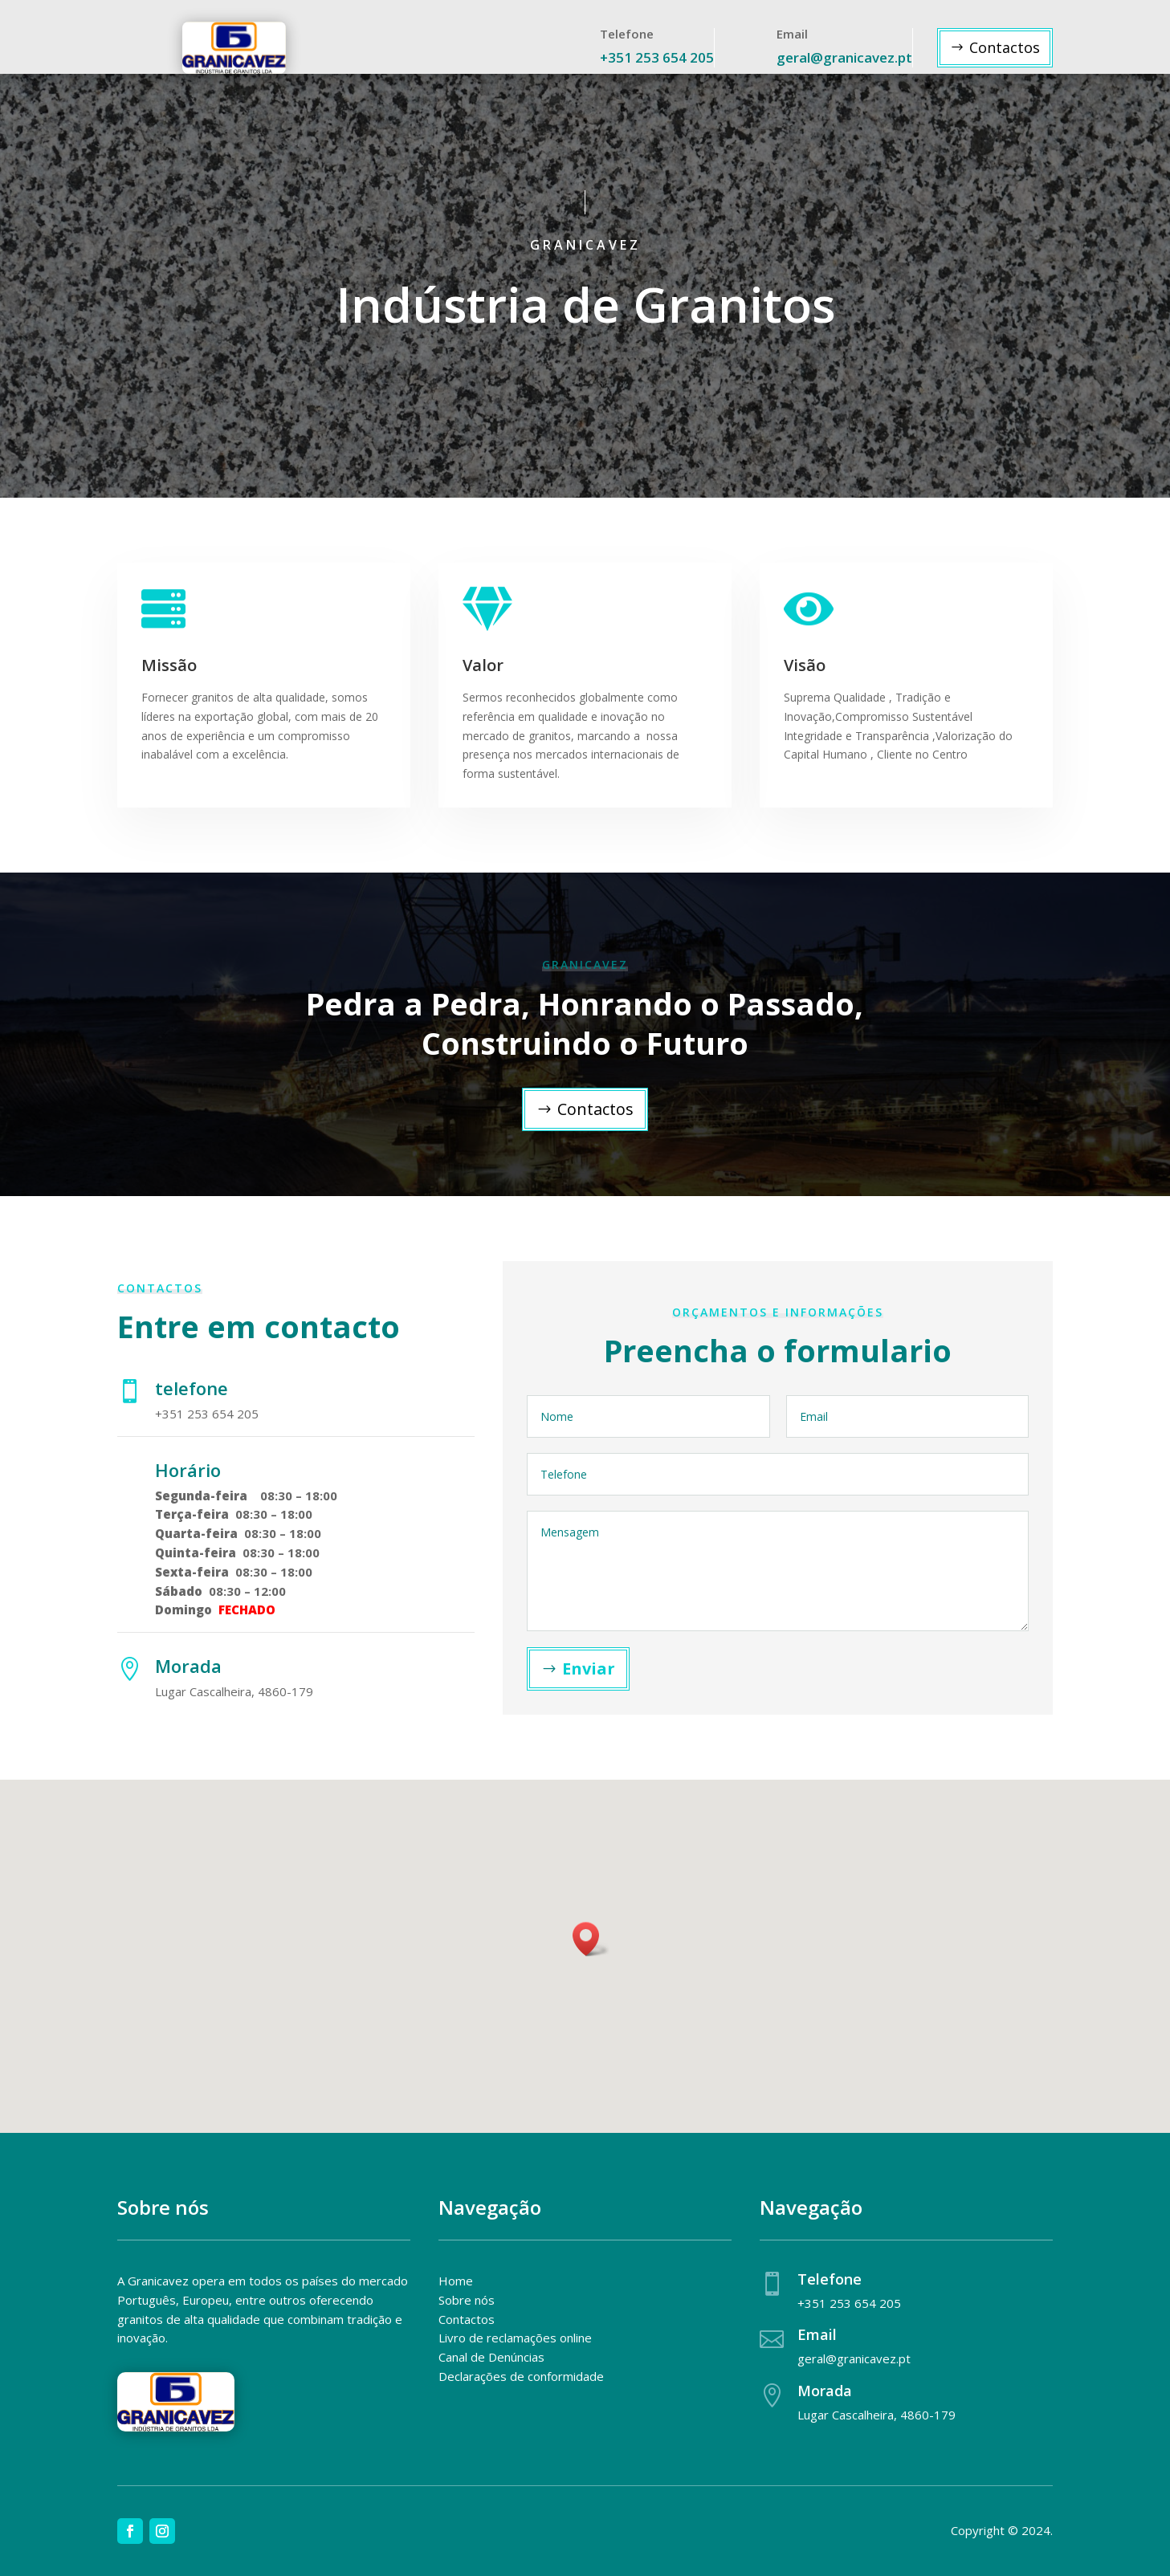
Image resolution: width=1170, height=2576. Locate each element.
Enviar (588, 1668)
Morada (824, 2390)
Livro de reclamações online (515, 2338)
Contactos (1004, 47)
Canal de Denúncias (491, 2357)
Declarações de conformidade (521, 2376)
